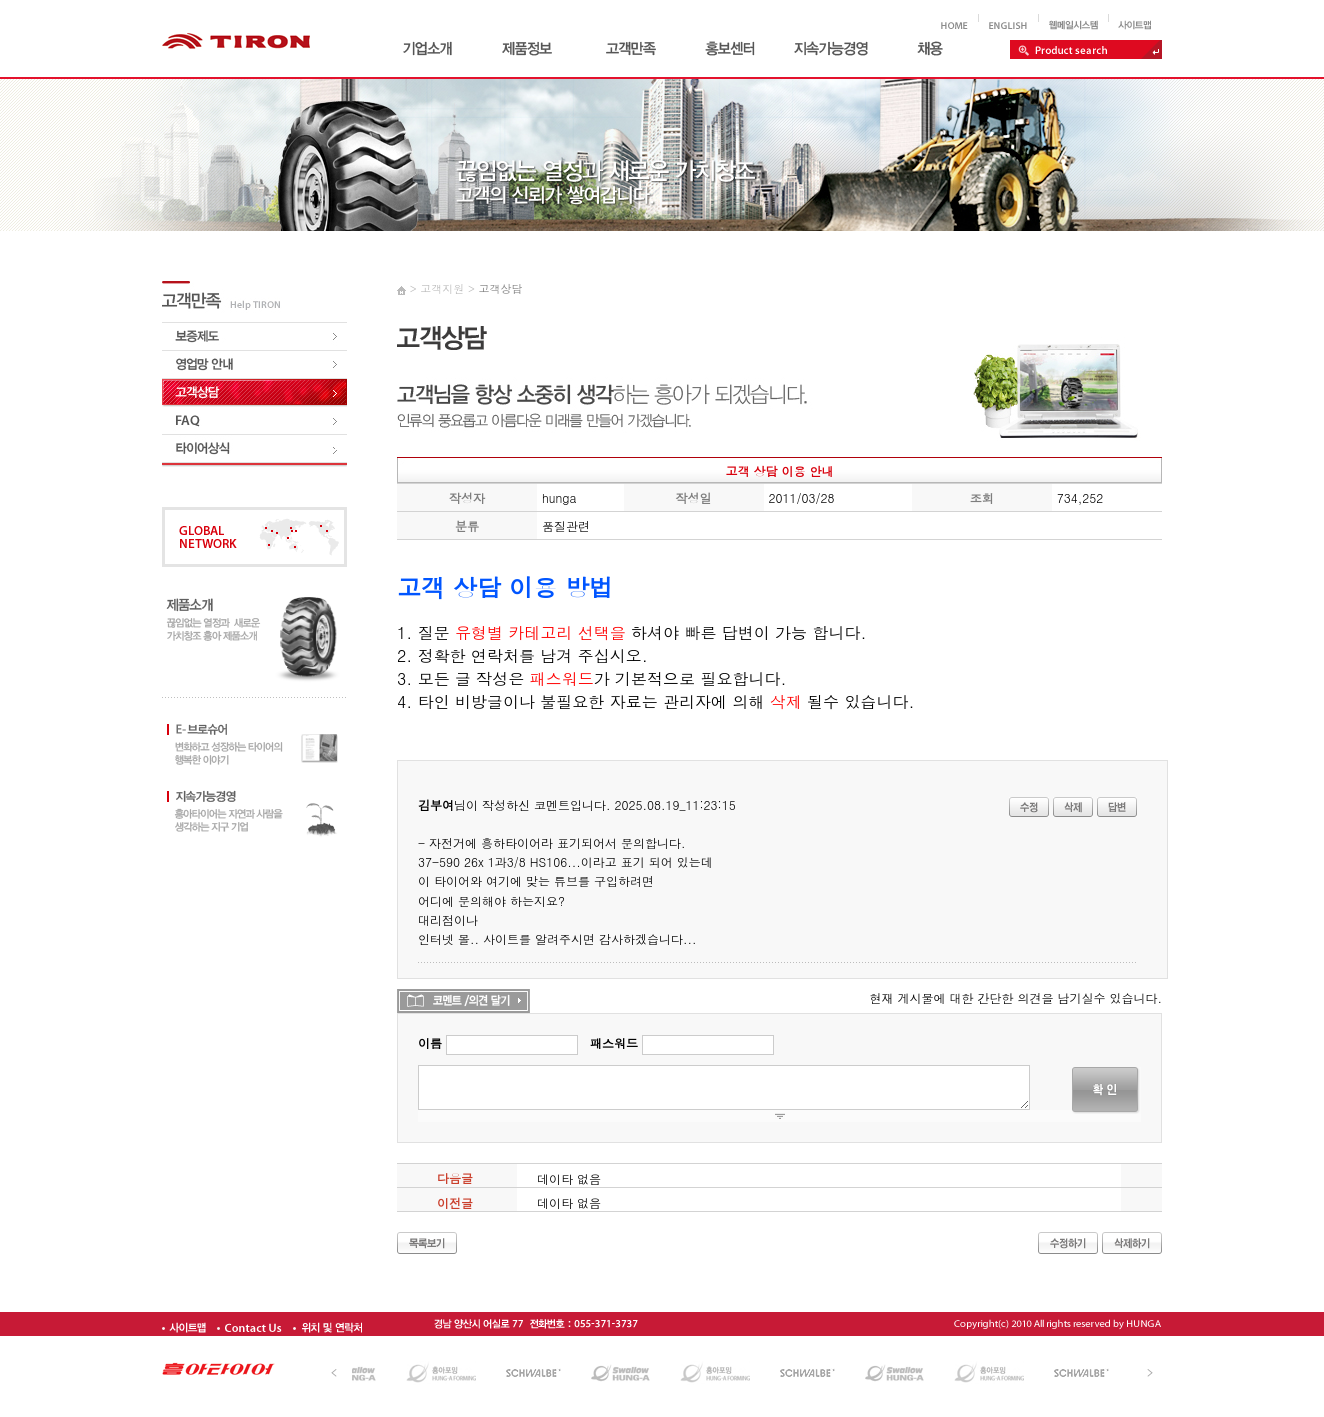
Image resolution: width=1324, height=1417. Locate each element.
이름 (430, 1042)
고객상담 (500, 288)
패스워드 (614, 1042)
